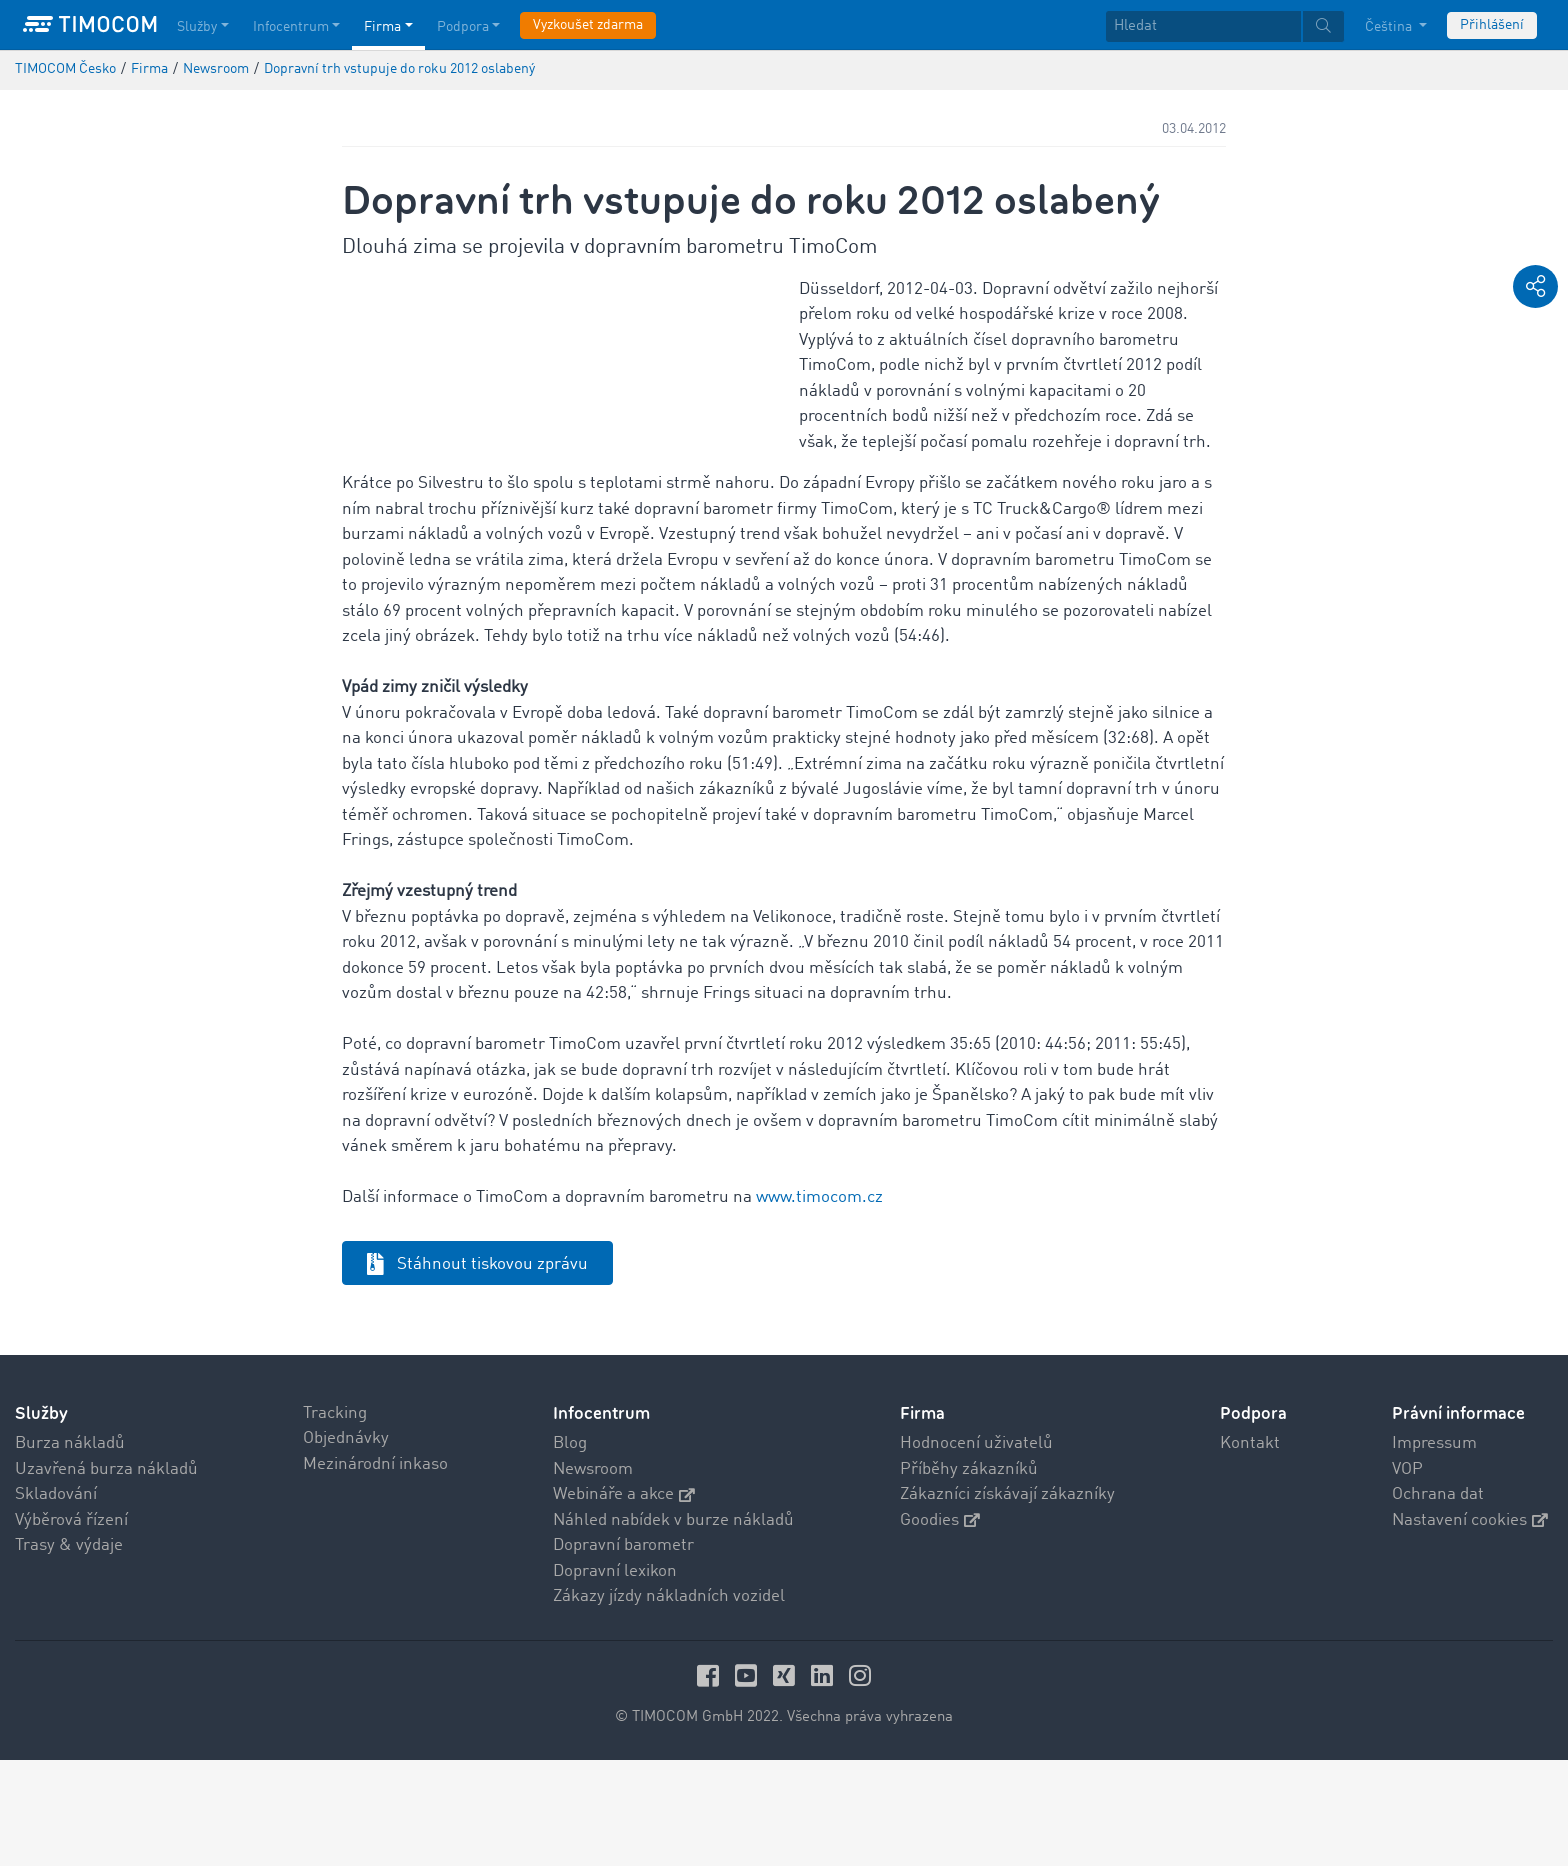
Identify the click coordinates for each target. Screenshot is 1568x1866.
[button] (1535, 286)
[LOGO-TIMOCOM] (90, 25)
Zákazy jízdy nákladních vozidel (669, 1702)
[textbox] (1225, 26)
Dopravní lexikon (615, 1677)
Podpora (1253, 1519)
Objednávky (346, 1544)
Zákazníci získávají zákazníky (1007, 1600)
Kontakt (1250, 1549)
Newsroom (593, 1575)
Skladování (56, 1600)
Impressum (1434, 1549)
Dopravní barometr (623, 1651)
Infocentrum (601, 1519)
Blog (570, 1549)
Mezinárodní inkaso (375, 1570)
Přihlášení (1492, 25)
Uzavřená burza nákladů (106, 1575)
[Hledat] (1203, 26)
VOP (1407, 1575)
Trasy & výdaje (69, 1651)
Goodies (940, 1626)
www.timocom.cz (819, 1303)
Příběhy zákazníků (969, 1575)
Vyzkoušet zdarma (588, 25)
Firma (922, 1519)
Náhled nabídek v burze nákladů (673, 1626)
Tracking (335, 1519)
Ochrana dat (1438, 1600)
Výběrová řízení (71, 1626)
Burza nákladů (70, 1549)
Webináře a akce (624, 1600)
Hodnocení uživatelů (976, 1549)
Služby (41, 1519)
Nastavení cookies (1470, 1626)
